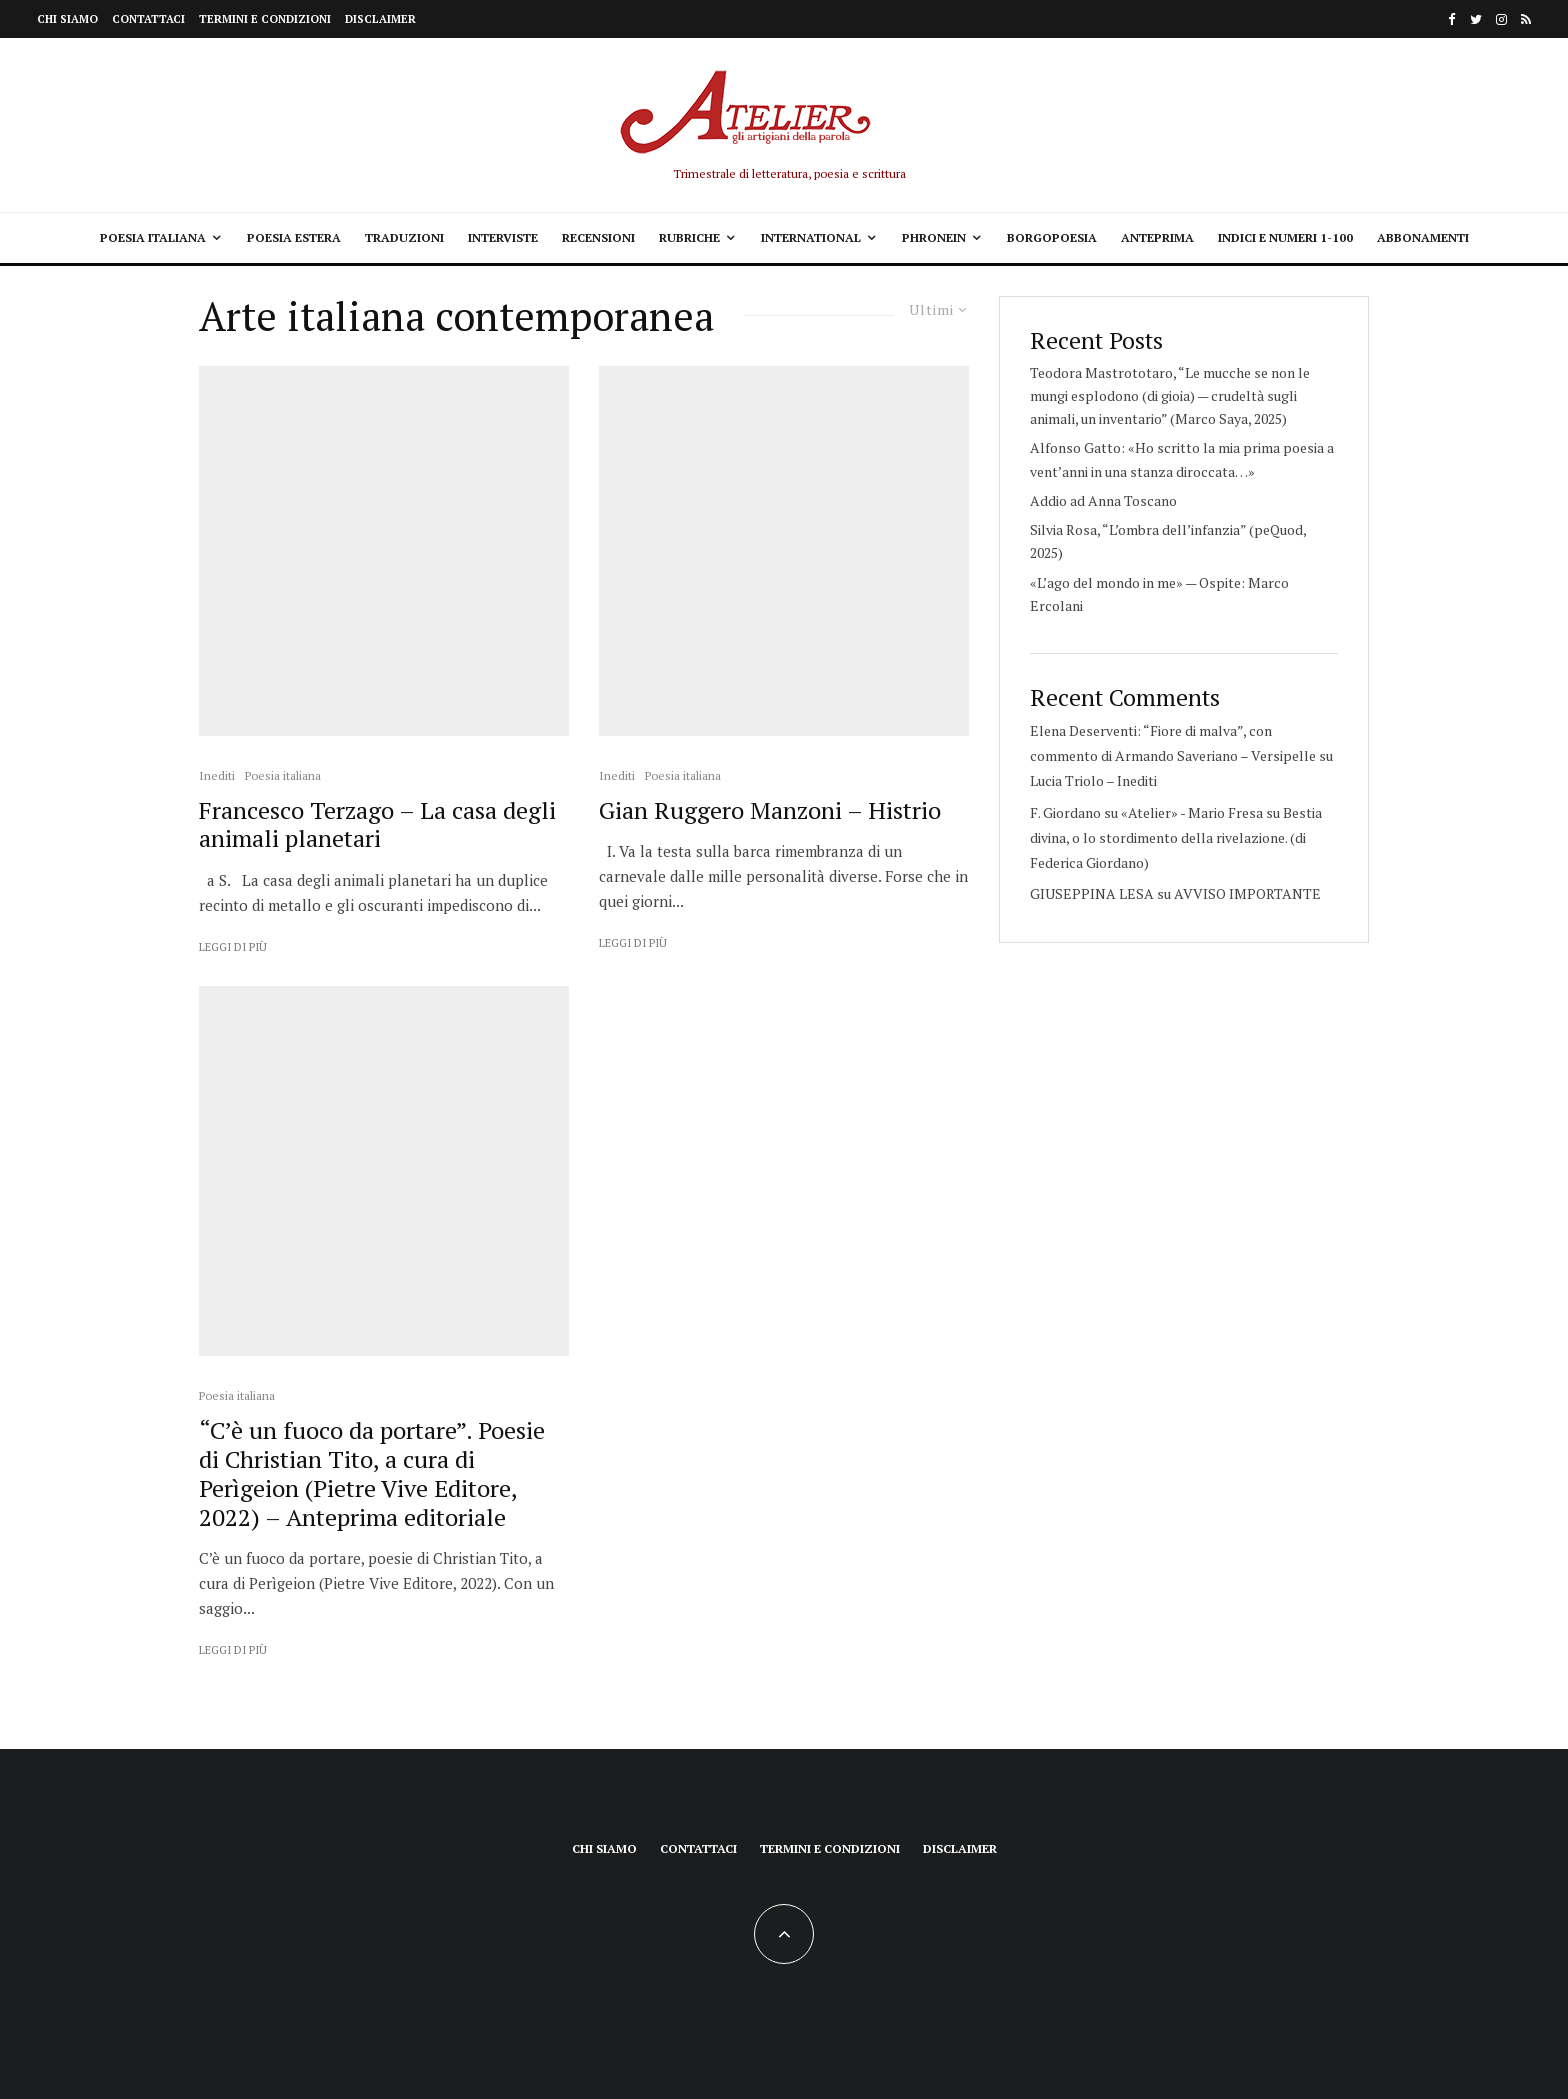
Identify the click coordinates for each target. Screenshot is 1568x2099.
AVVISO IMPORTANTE (1247, 893)
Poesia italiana (153, 237)
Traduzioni (404, 237)
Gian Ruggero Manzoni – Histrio (770, 810)
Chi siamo (67, 19)
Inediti (217, 775)
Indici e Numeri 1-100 (1285, 237)
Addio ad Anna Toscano (1103, 500)
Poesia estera (294, 237)
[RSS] (1526, 19)
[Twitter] (1476, 19)
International (811, 237)
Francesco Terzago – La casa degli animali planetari (377, 825)
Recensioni (598, 237)
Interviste (503, 237)
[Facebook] (1452, 19)
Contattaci (148, 19)
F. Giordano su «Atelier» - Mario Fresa (1146, 812)
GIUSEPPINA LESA (1092, 893)
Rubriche (689, 237)
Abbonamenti (1423, 237)
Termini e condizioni (265, 19)
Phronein (934, 237)
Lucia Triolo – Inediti (1093, 780)
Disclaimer (380, 19)
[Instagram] (1501, 19)
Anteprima (1157, 237)
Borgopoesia (1052, 237)
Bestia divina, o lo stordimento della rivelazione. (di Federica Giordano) (1176, 837)
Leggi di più (233, 947)
